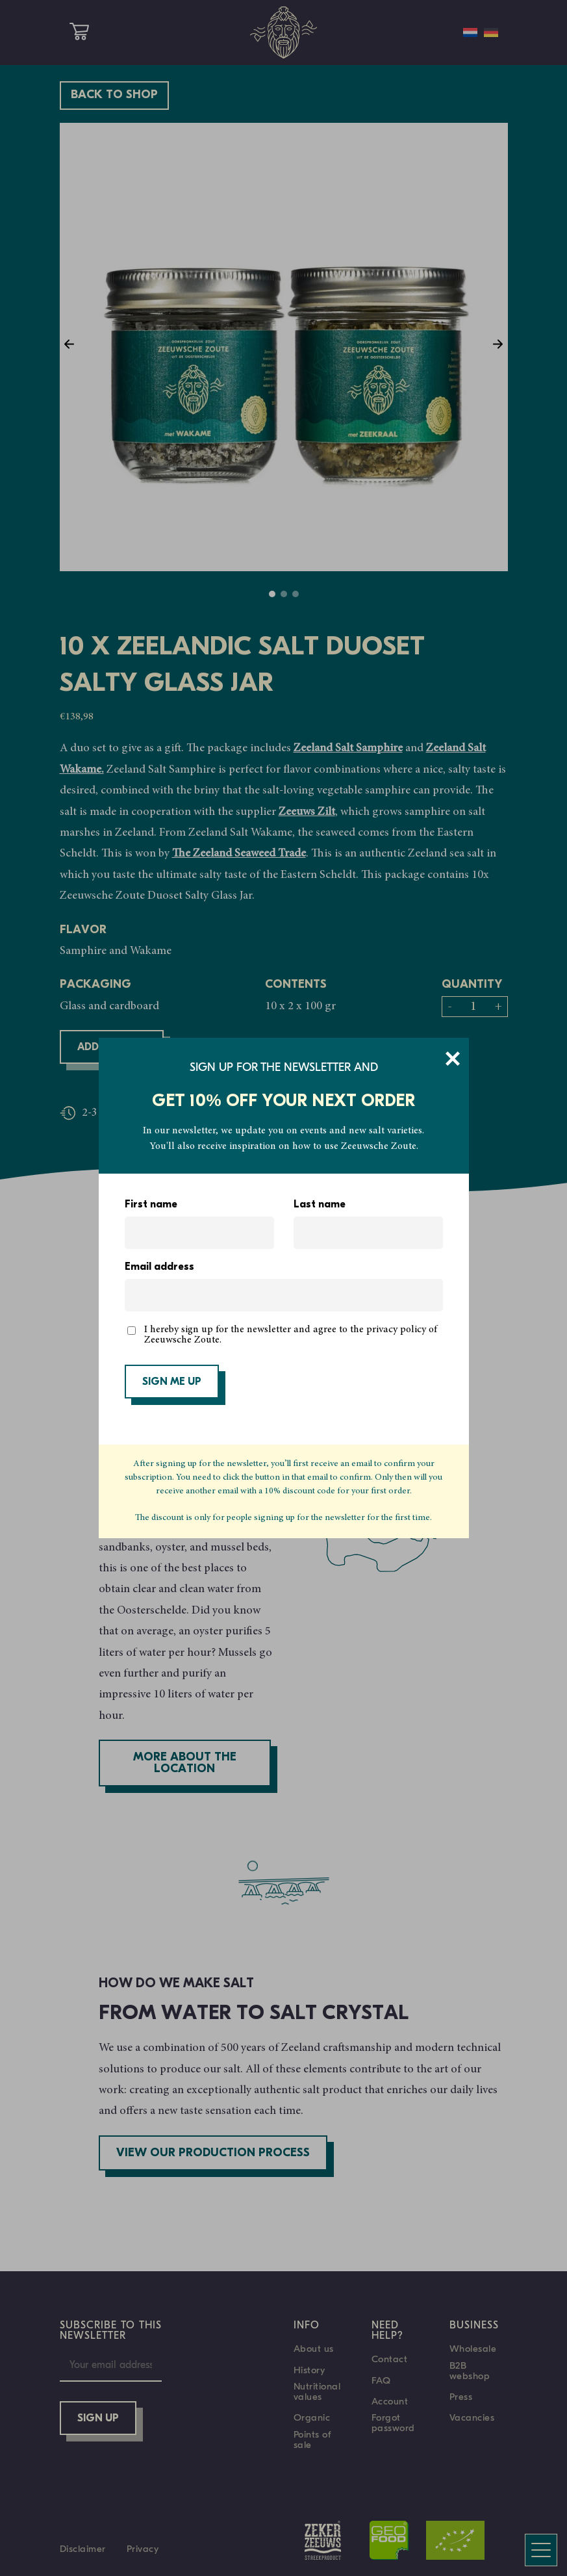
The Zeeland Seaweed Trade (239, 854)
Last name (320, 1205)
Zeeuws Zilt (307, 812)
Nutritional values (317, 2391)
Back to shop (114, 95)
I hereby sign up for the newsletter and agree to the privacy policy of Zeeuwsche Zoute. (290, 1334)
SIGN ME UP (171, 1382)
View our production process (213, 2153)
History (309, 2370)
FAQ (381, 2380)
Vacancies (472, 2417)
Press (461, 2396)
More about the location (184, 1763)
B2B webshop (469, 2370)
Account (390, 2401)
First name (151, 1205)
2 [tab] (284, 594)
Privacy (143, 2549)
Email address (159, 1267)
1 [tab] (272, 594)
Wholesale (473, 2348)
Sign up (98, 2419)
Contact (390, 2359)
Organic (312, 2417)
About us (314, 2348)
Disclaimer (83, 2549)
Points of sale (313, 2439)
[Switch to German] (491, 32)
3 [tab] (295, 594)
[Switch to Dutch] (470, 32)
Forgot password (393, 2422)
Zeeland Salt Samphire (348, 748)
